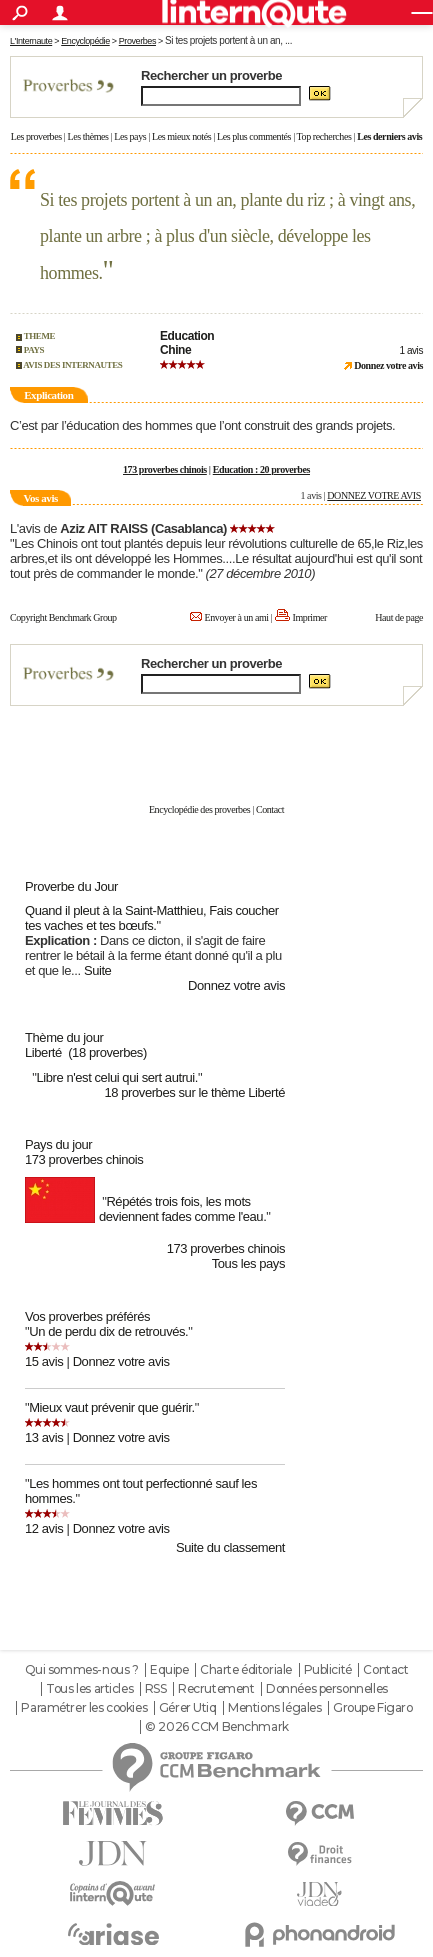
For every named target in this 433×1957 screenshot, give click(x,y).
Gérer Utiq (188, 1708)
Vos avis (40, 498)
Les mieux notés (181, 136)
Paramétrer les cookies (84, 1708)
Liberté (43, 1052)
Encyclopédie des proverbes (199, 809)
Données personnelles (327, 1689)
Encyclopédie (85, 41)
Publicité (328, 1670)
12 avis (44, 1528)
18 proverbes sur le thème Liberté (194, 1092)
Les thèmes (87, 136)
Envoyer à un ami (237, 617)
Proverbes (137, 41)
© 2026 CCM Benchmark (217, 1727)
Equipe (169, 1670)
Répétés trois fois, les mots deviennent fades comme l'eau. (182, 1209)
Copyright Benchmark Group (63, 617)
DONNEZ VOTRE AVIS (374, 495)
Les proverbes (36, 136)
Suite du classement (230, 1547)
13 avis (44, 1437)
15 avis (44, 1361)
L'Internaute (31, 41)
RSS (156, 1689)
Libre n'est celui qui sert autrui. (117, 1077)
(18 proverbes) (107, 1052)
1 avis (411, 350)
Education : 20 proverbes (261, 469)
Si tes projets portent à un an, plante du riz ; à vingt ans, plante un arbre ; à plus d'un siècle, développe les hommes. (227, 236)
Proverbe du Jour (71, 886)
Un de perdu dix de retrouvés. (108, 1331)
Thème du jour (64, 1037)
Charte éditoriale (246, 1670)
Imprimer (310, 617)
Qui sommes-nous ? (82, 1670)
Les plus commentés (254, 136)
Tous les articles (89, 1689)
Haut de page (399, 617)
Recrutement (216, 1689)
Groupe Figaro (373, 1708)
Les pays (130, 136)
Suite (98, 970)
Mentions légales (274, 1708)
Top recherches (324, 136)
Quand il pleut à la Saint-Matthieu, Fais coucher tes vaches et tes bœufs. (152, 918)
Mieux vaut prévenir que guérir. (111, 1407)
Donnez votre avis (236, 985)
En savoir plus (379, 767)
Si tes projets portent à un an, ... (228, 40)
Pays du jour (58, 1144)
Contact (270, 809)
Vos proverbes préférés (87, 1316)
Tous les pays (248, 1263)
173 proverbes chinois (165, 469)
